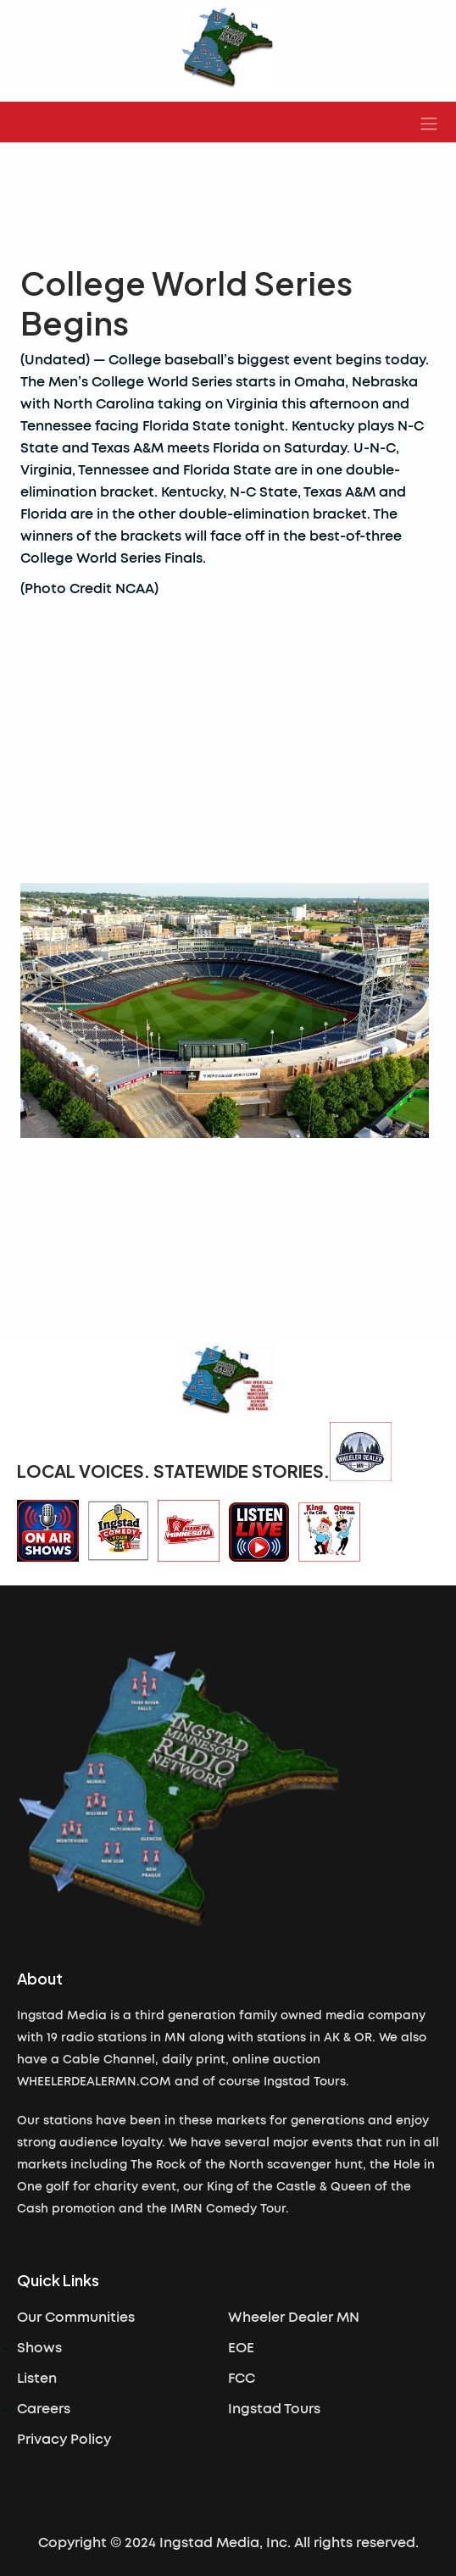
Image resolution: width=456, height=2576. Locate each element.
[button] (429, 122)
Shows (39, 2348)
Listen (37, 2378)
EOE (241, 2348)
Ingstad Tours (274, 2409)
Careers (43, 2409)
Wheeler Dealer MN (293, 2317)
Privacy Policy (64, 2439)
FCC (241, 2378)
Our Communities (76, 2317)
